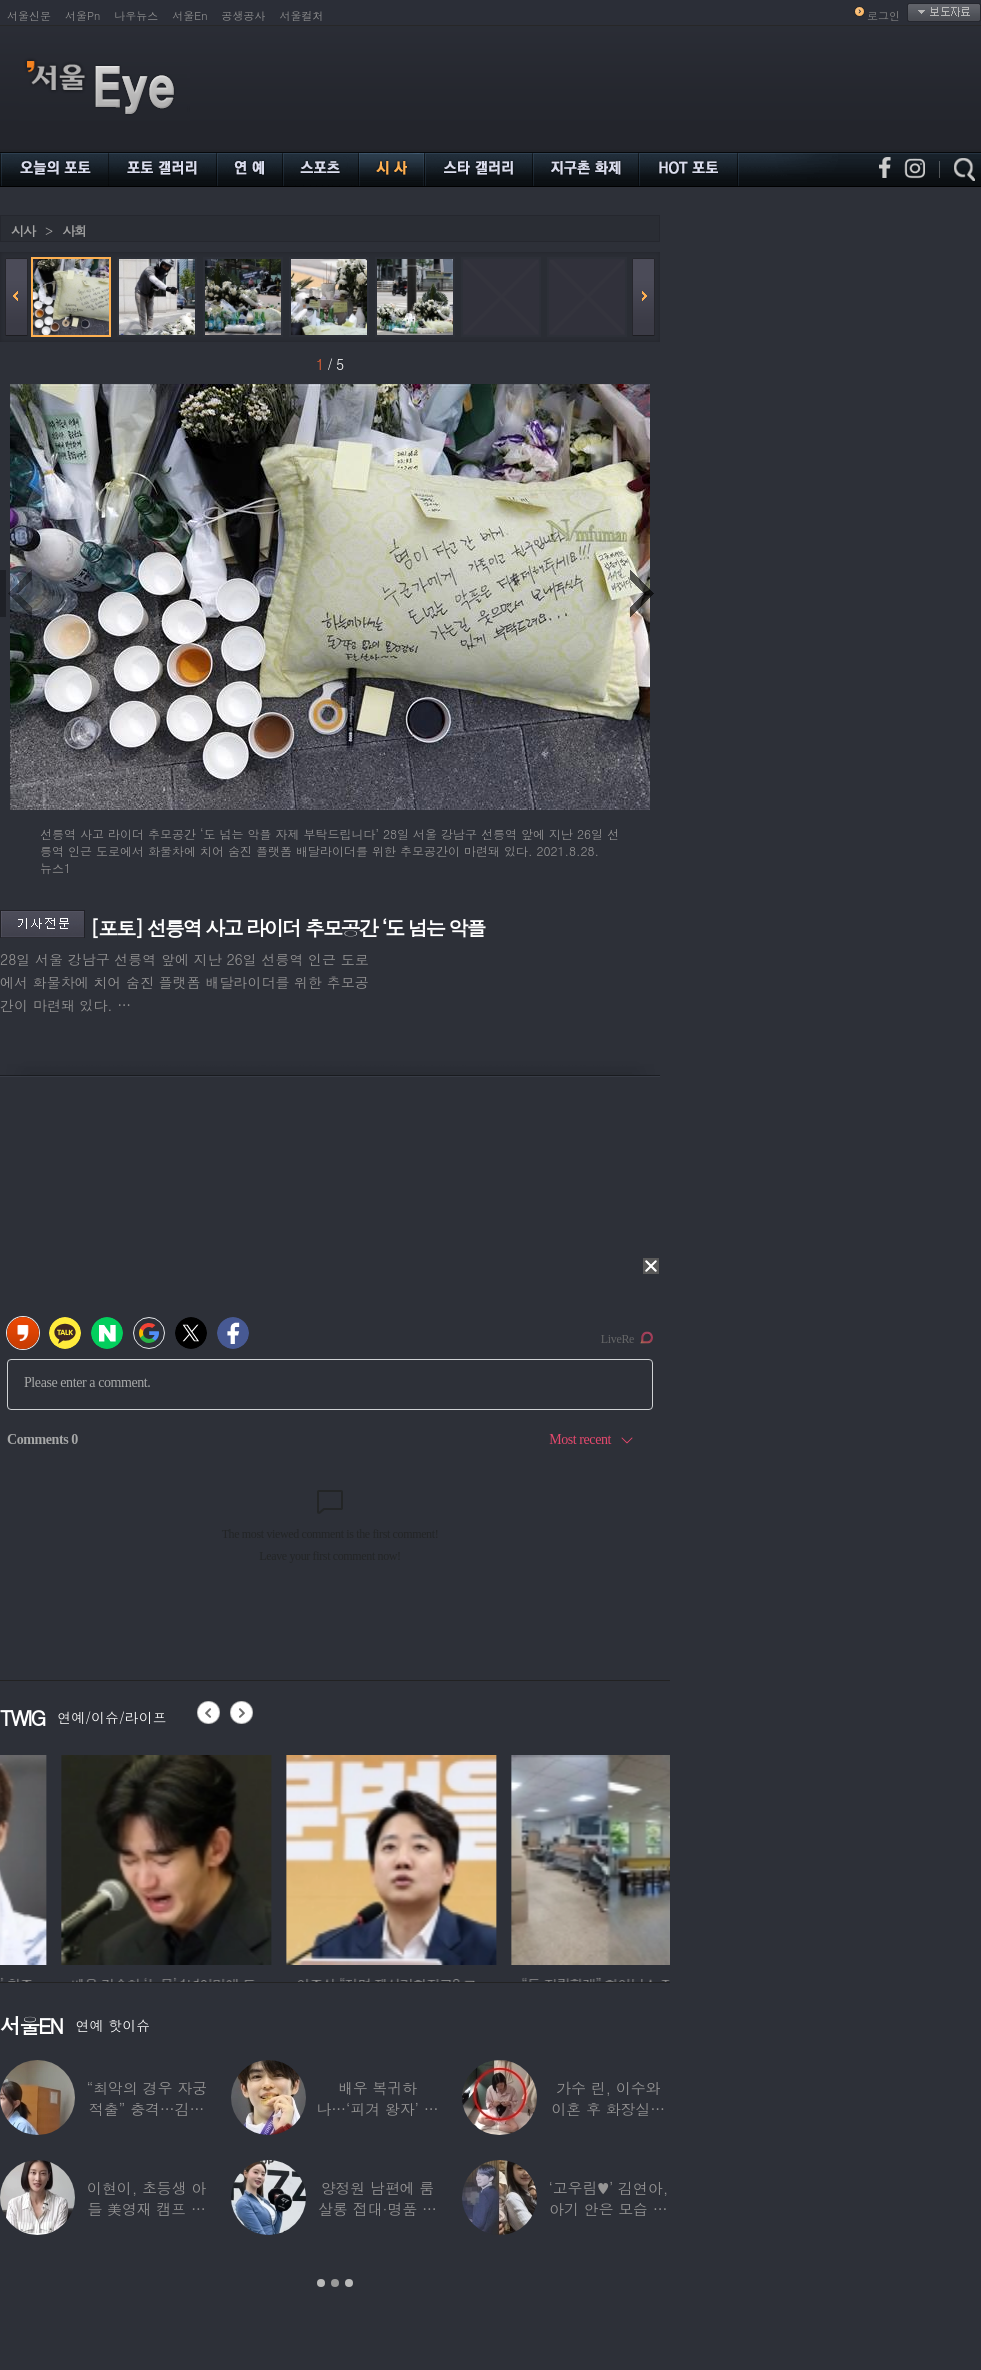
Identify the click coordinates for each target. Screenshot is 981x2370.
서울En (189, 15)
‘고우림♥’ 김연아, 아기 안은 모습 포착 (609, 2208)
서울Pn (82, 15)
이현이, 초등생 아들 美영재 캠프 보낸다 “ (146, 2208)
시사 (23, 230)
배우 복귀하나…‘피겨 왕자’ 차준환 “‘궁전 (377, 2108)
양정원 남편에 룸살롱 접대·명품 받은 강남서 (377, 2208)
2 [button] (335, 2283)
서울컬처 (302, 15)
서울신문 (29, 15)
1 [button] (321, 2283)
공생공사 (244, 15)
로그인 (883, 15)
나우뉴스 (136, 15)
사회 (74, 230)
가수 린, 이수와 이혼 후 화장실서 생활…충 (608, 2108)
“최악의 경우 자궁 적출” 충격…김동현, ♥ (146, 2108)
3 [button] (349, 2283)
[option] (319, 1857)
